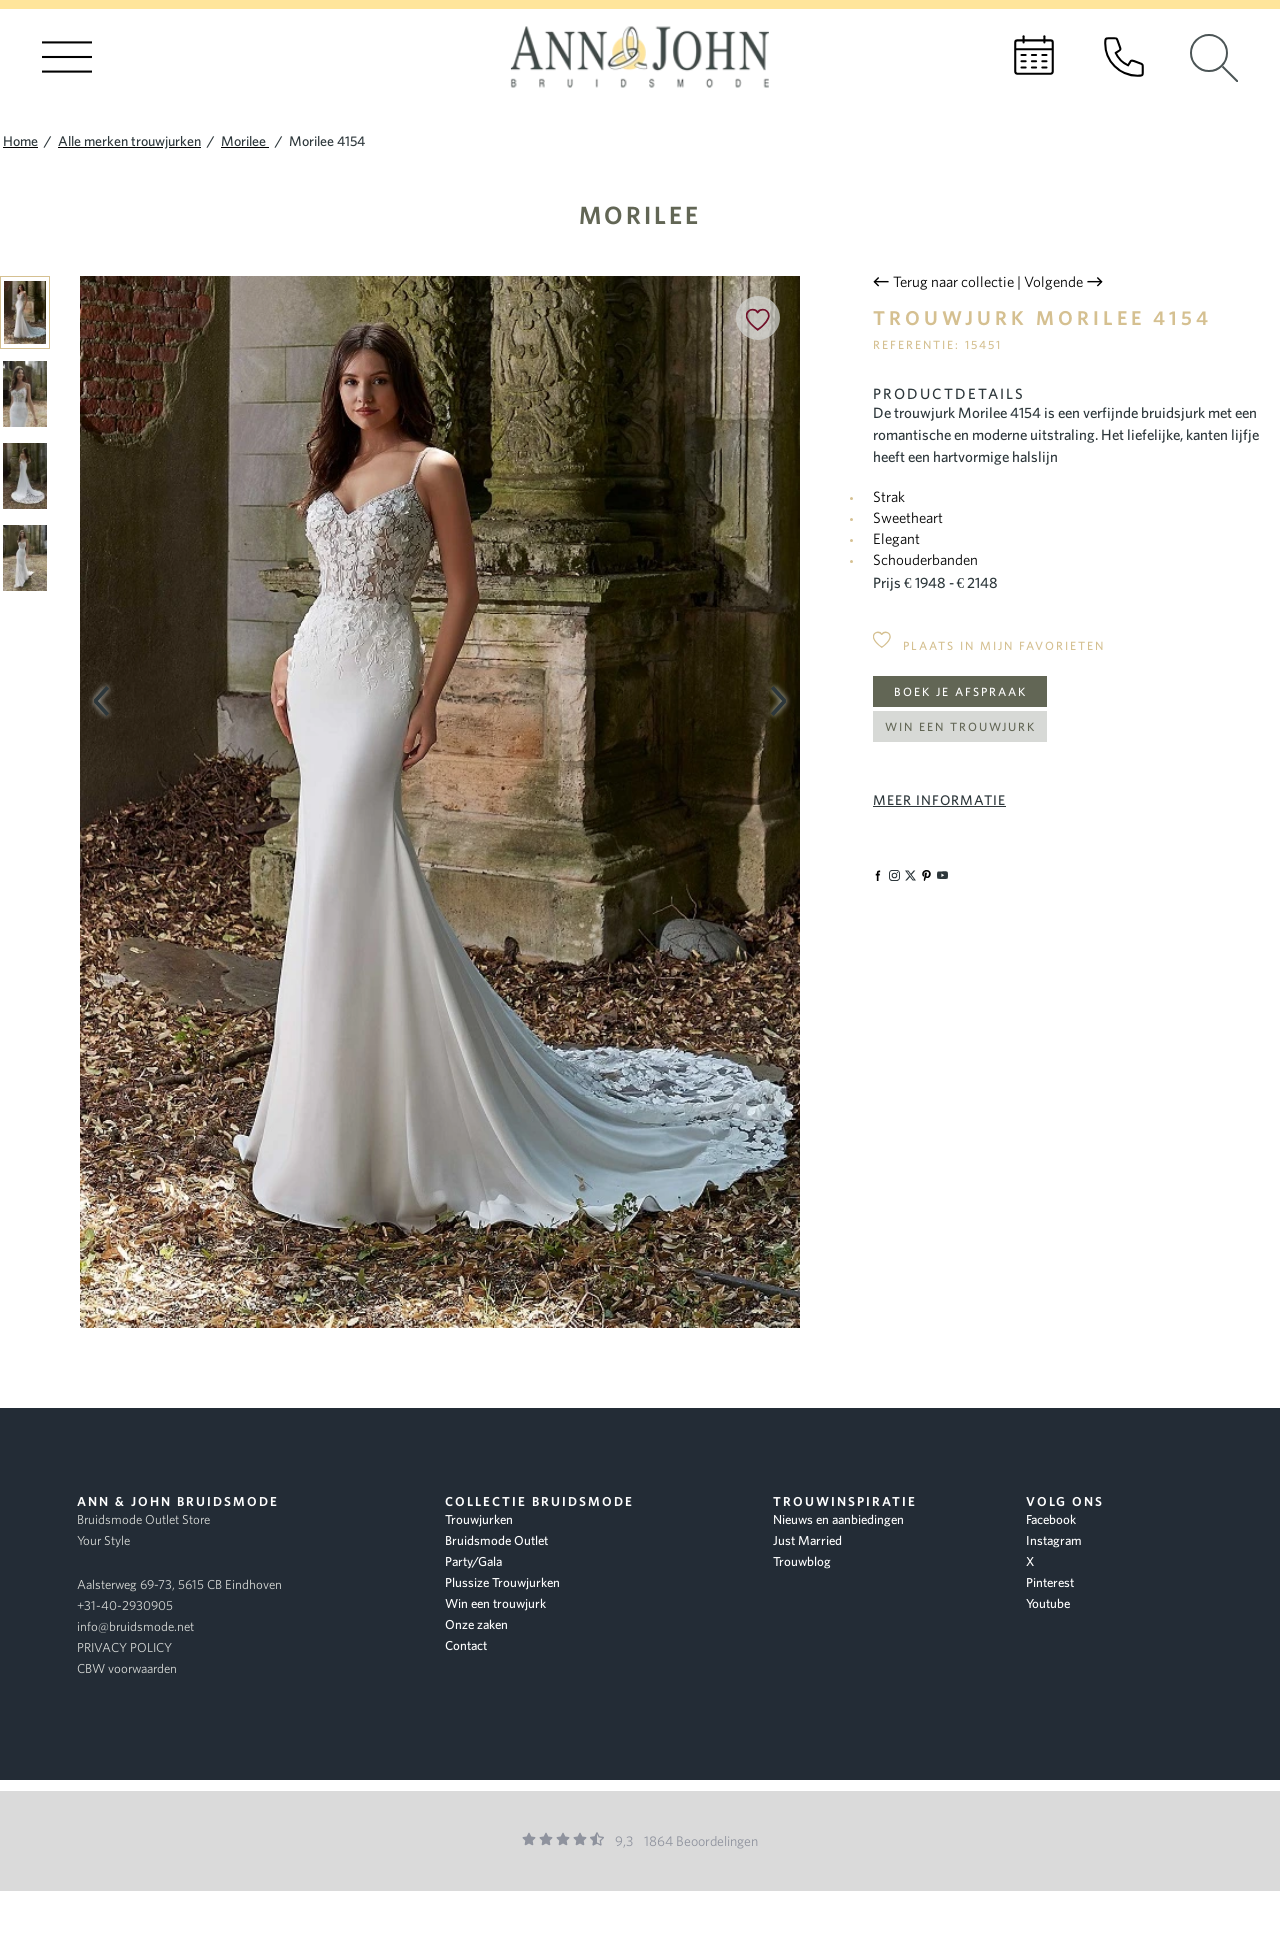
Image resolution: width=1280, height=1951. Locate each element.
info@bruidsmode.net (135, 1626)
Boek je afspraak (960, 691)
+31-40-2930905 (125, 1605)
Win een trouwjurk (960, 726)
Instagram (1054, 1540)
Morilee (640, 214)
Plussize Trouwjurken (502, 1582)
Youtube (1048, 1603)
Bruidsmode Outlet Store (143, 1519)
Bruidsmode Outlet (496, 1540)
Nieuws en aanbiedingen (838, 1519)
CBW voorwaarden (127, 1668)
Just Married (807, 1540)
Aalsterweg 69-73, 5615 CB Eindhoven (179, 1584)
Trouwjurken (479, 1519)
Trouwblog (802, 1561)
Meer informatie (939, 800)
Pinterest (1050, 1582)
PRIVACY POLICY (124, 1647)
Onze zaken (476, 1624)
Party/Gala (473, 1561)
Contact (466, 1645)
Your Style (103, 1540)
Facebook (1051, 1519)
